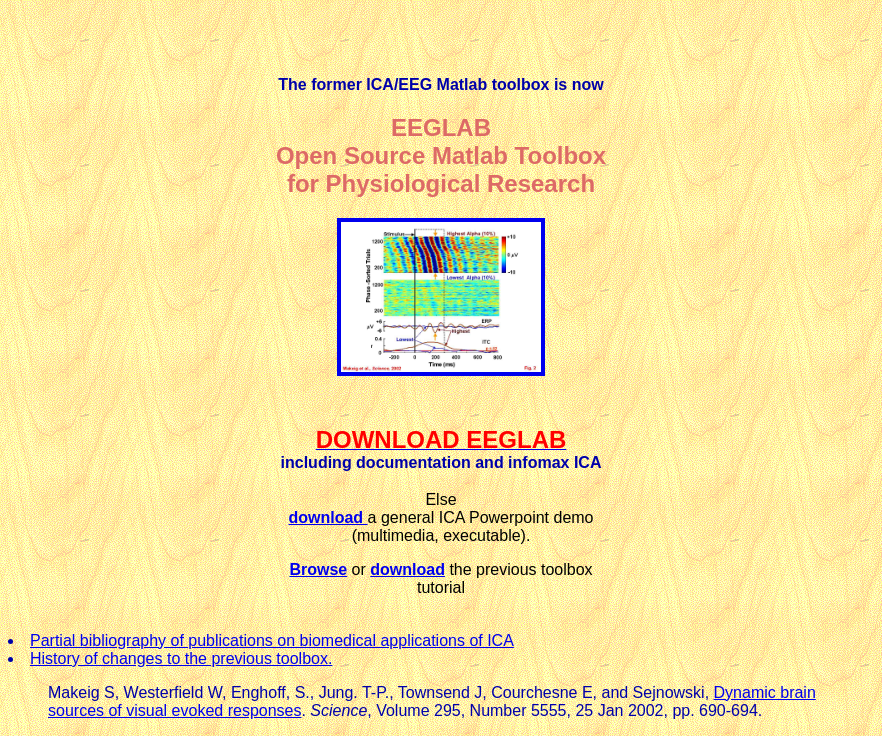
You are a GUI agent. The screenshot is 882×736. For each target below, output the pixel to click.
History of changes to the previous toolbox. (181, 658)
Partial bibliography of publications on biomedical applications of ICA (272, 640)
